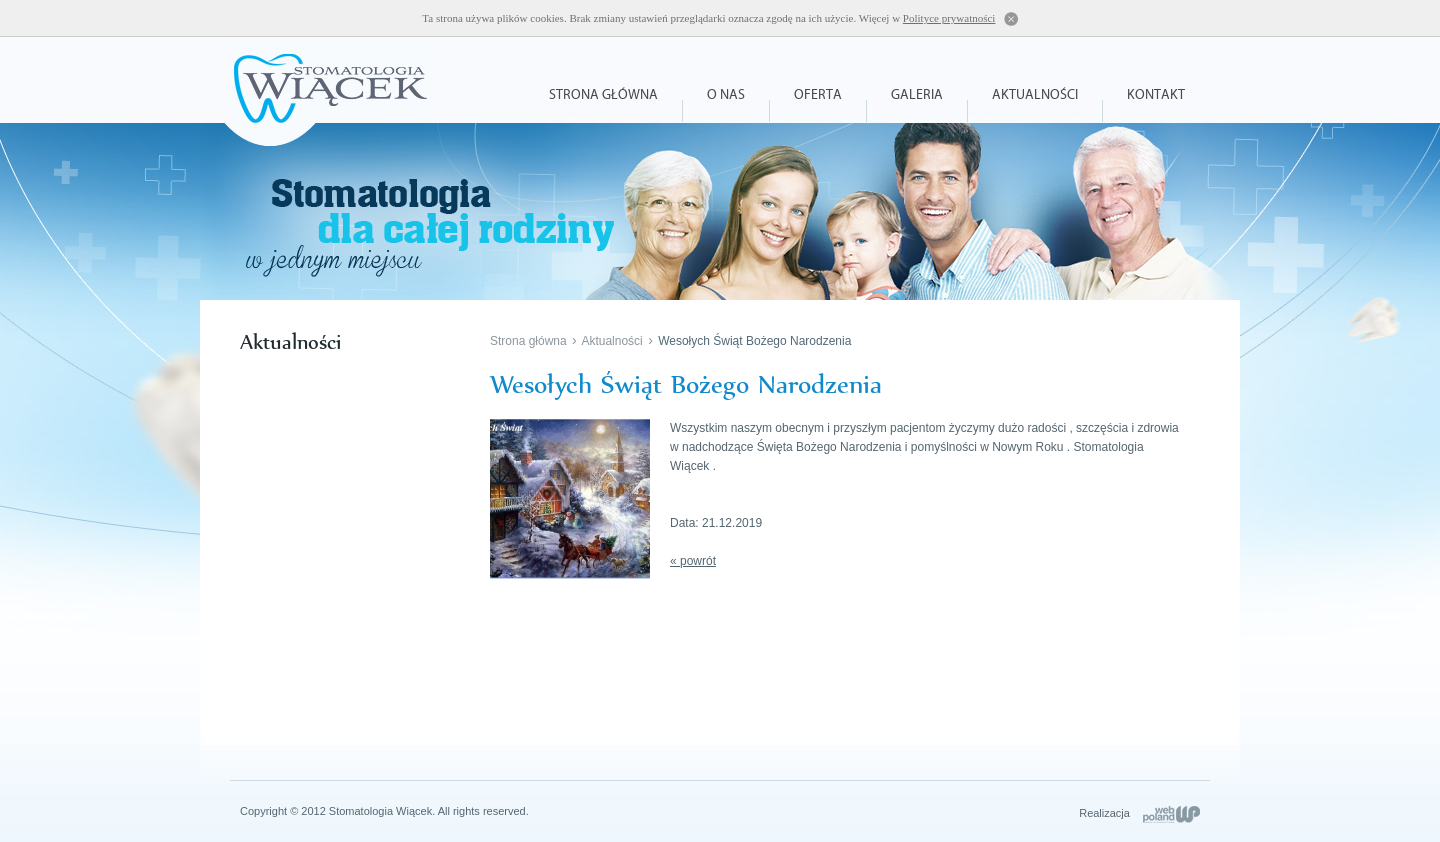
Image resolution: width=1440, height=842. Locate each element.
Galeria (917, 95)
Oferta (818, 95)
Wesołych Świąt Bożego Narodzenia (754, 341)
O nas (726, 95)
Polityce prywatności (949, 18)
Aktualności (1035, 95)
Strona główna (603, 95)
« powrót (693, 561)
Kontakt (1156, 95)
